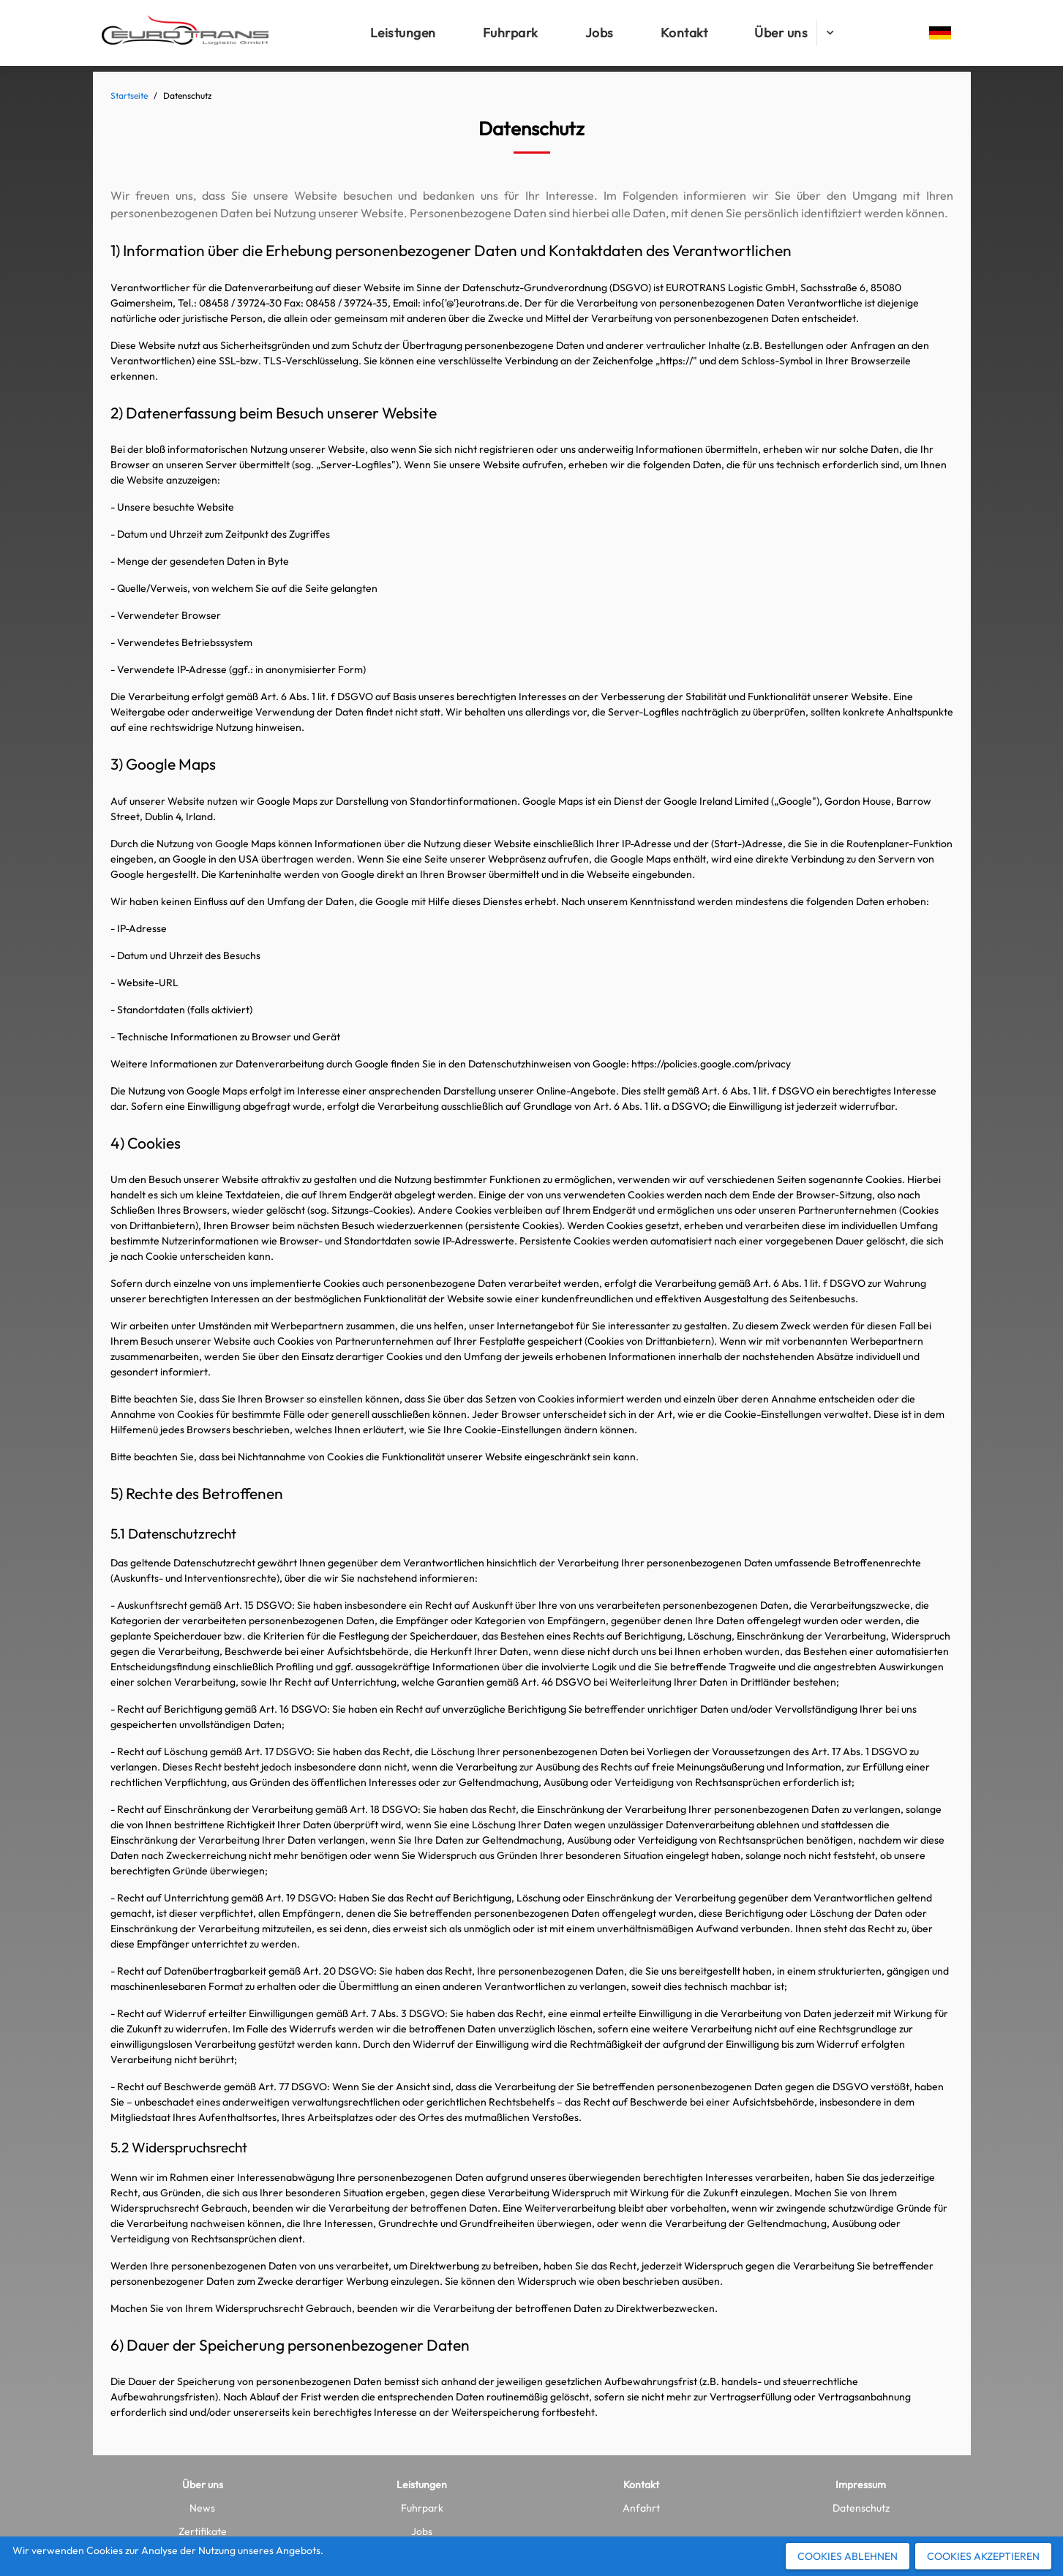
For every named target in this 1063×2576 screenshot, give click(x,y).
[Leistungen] (403, 33)
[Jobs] (599, 33)
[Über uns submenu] (829, 32)
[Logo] (185, 32)
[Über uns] (780, 33)
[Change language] (940, 33)
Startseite (129, 95)
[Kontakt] (684, 33)
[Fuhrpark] (510, 33)
